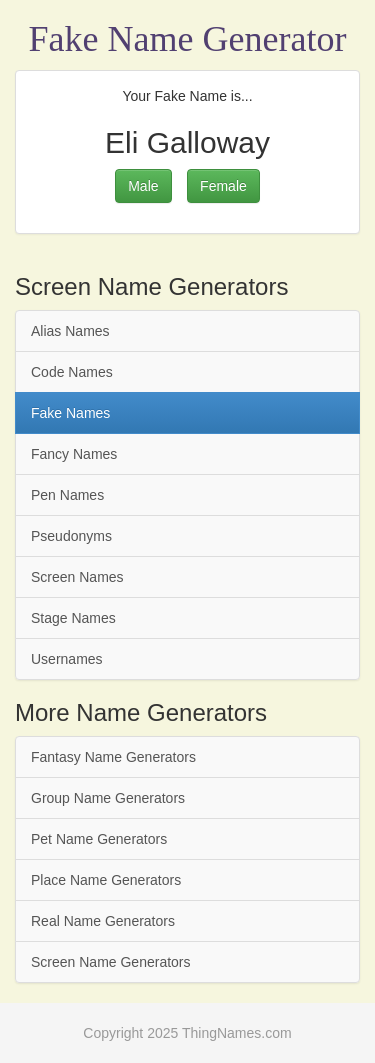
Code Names (72, 372)
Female (223, 186)
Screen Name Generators (111, 962)
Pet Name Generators (99, 839)
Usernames (67, 659)
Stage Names (73, 618)
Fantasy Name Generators (113, 757)
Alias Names (70, 331)
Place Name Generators (106, 880)
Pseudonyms (71, 536)
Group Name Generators (108, 798)
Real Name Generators (103, 921)
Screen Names (77, 577)
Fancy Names (74, 454)
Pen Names (67, 495)
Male (143, 186)
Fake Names (70, 413)
